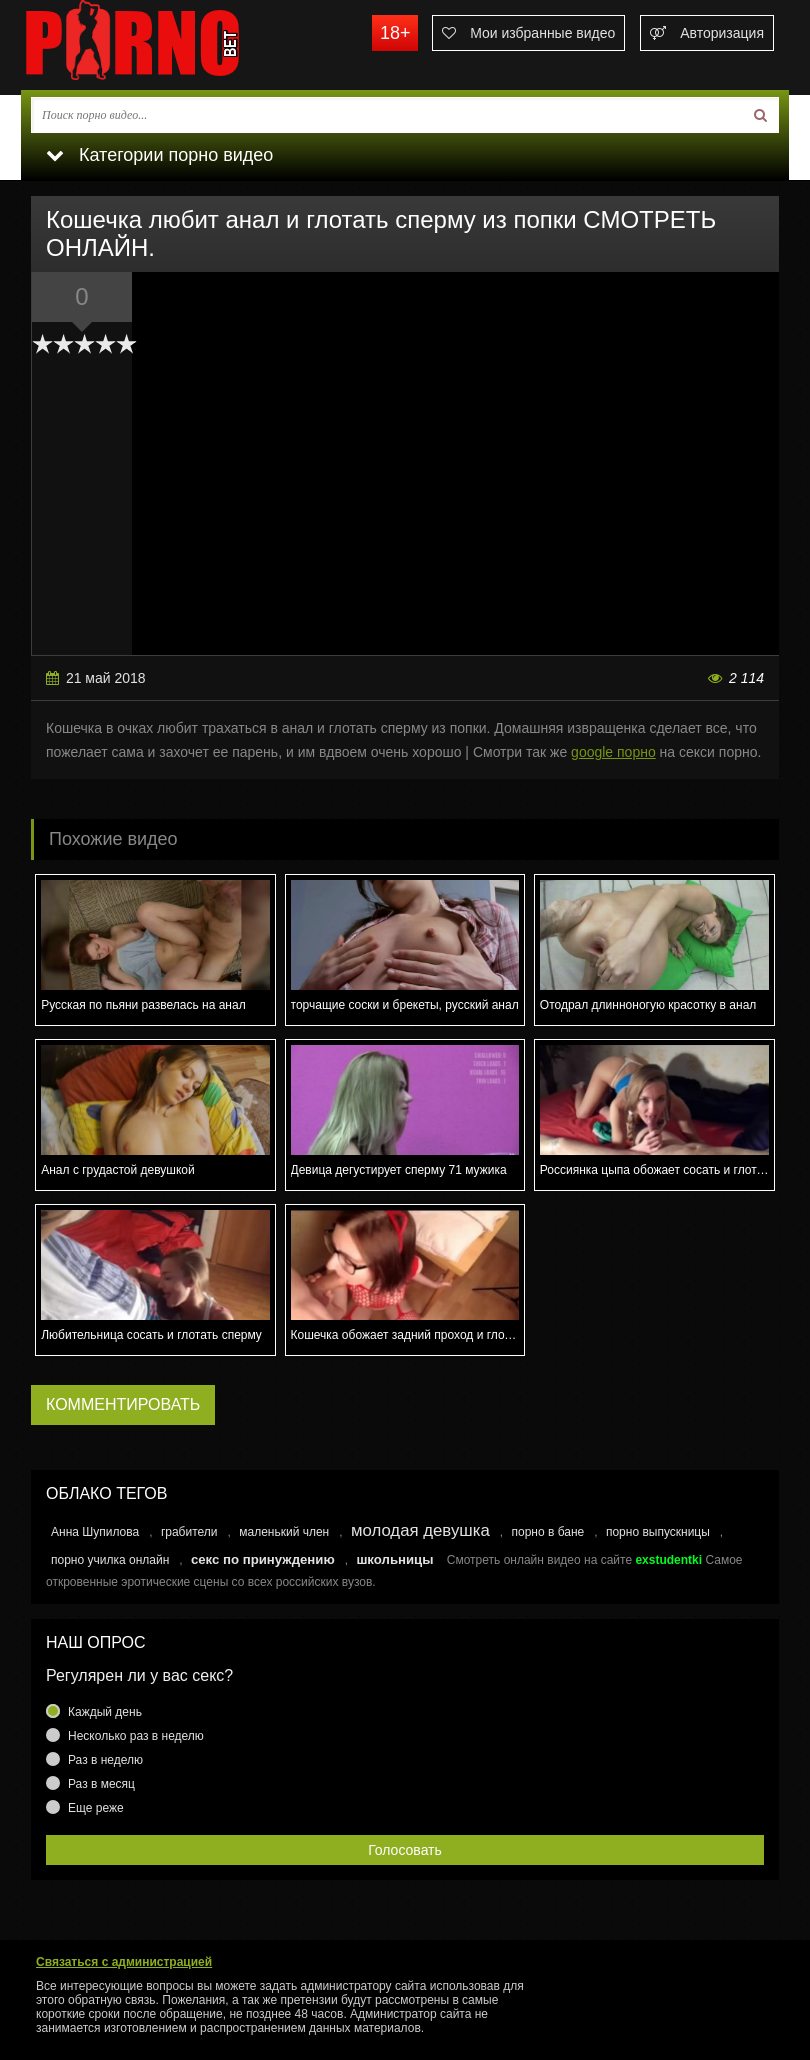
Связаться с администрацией (124, 1962)
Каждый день (105, 1712)
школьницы (394, 1559)
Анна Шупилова (95, 1532)
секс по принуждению (263, 1559)
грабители (189, 1532)
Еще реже (96, 1808)
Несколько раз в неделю (136, 1736)
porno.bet (171, 45)
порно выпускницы (658, 1532)
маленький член (284, 1532)
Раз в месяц (101, 1784)
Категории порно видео (159, 155)
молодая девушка (420, 1530)
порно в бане (547, 1532)
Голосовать (405, 1850)
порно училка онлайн (110, 1560)
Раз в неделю (105, 1760)
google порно (613, 752)
